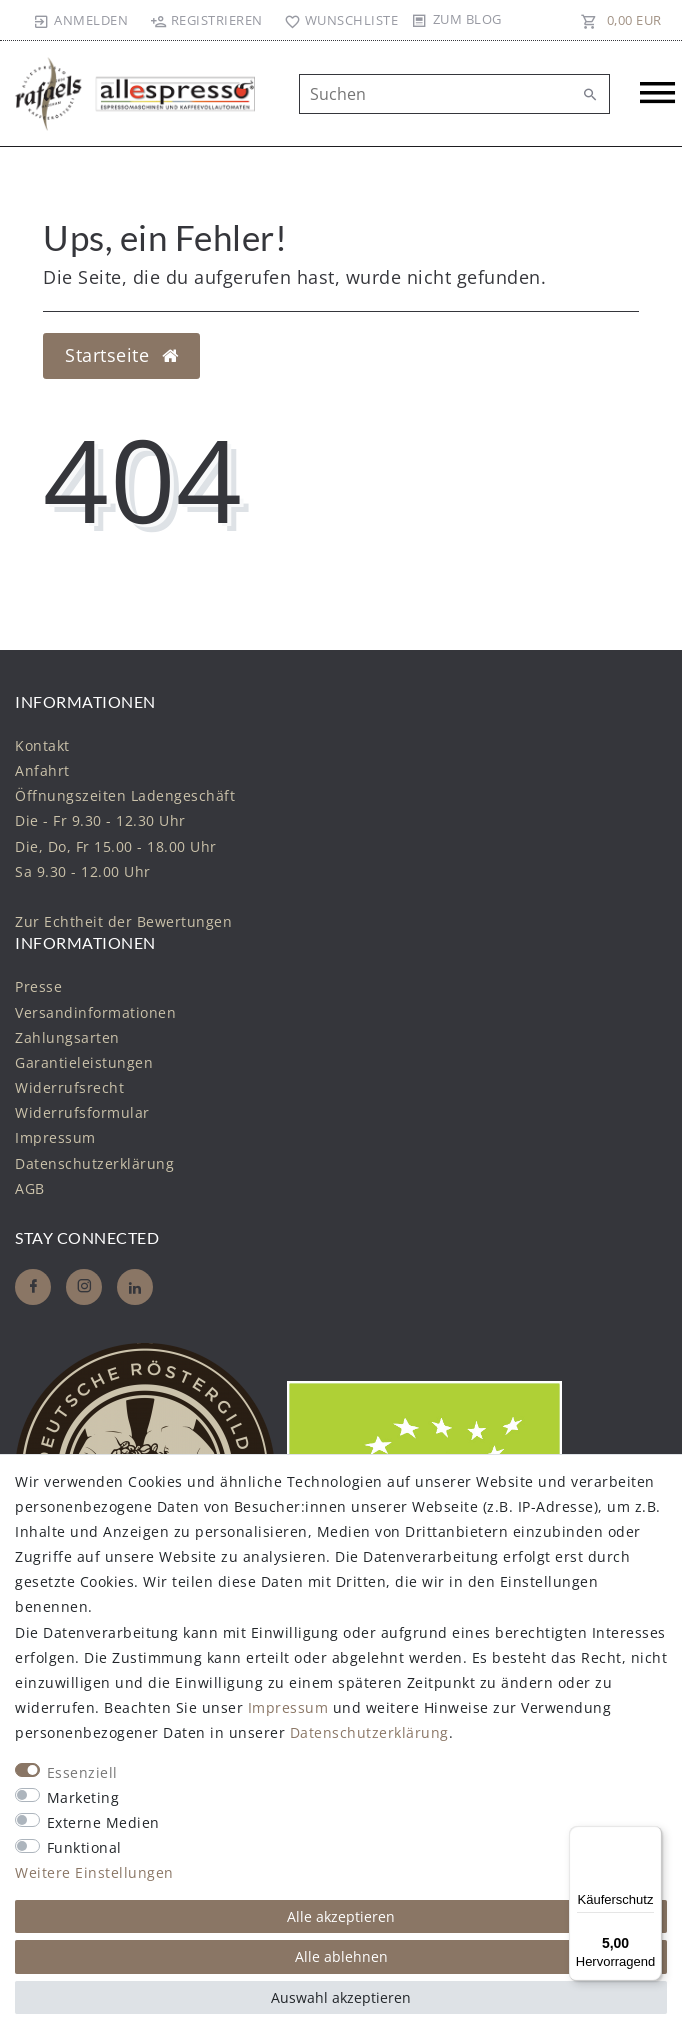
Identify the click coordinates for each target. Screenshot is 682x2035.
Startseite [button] (121, 355)
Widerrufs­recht (69, 1087)
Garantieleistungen (84, 1062)
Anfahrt (42, 770)
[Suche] (590, 95)
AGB (30, 1188)
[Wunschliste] (337, 20)
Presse (38, 986)
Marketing (83, 1797)
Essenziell (82, 1772)
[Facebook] (33, 1287)
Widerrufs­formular (82, 1112)
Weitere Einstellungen (94, 1872)
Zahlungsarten (67, 1037)
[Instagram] (84, 1287)
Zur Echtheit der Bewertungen (123, 921)
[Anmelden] (81, 20)
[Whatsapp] (135, 1287)
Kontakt (42, 745)
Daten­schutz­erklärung (94, 1163)
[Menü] (650, 1838)
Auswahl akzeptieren (341, 1997)
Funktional (84, 1847)
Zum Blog (467, 19)
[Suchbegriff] (454, 94)
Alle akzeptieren (341, 1916)
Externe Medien (103, 1822)
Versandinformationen (95, 1012)
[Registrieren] (206, 20)
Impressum (55, 1137)
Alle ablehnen (341, 1956)
